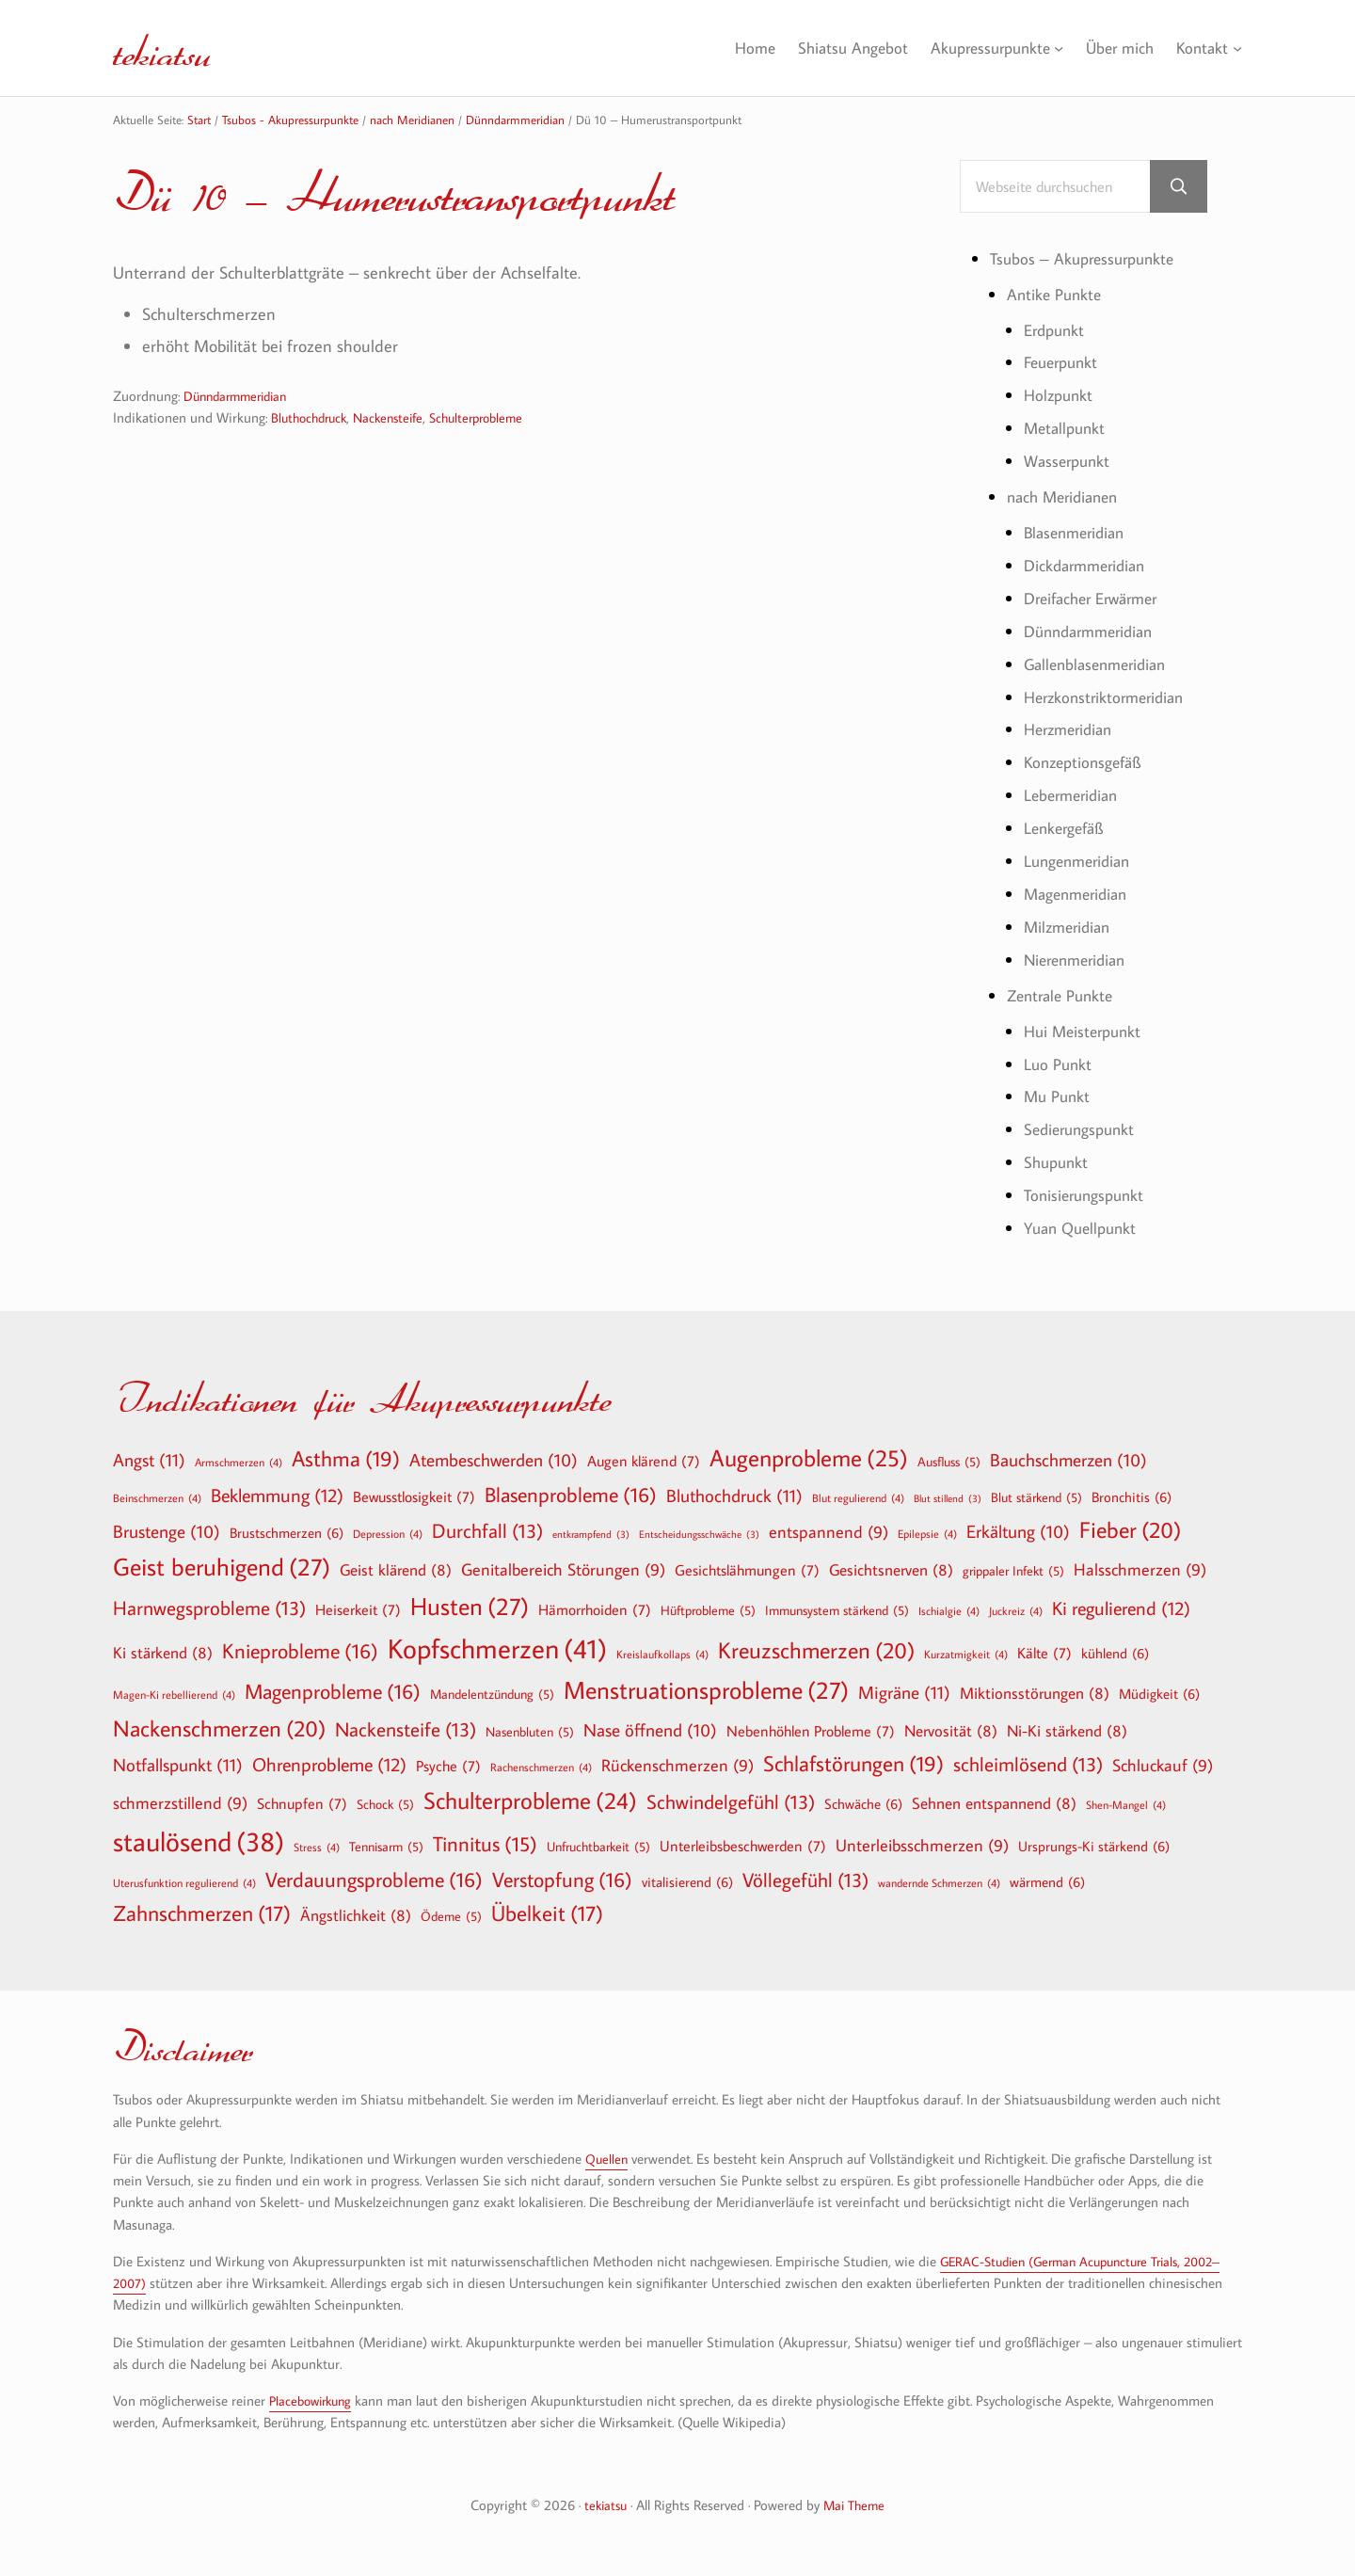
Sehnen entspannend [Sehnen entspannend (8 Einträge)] (994, 1803)
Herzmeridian (1072, 731)
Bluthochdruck (312, 418)
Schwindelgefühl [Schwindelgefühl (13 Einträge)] (730, 1801)
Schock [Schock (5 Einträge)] (385, 1804)
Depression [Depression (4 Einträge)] (387, 1533)
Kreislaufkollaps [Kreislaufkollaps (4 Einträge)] (662, 1653)
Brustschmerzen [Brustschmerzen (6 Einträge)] (286, 1532)
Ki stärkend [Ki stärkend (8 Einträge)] (163, 1652)
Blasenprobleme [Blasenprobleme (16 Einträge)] (571, 1495)
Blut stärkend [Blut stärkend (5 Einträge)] (1036, 1497)
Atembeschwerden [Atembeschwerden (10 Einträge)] (493, 1461)
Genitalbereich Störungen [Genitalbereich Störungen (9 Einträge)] (563, 1570)
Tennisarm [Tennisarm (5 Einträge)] (386, 1846)
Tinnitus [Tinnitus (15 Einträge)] (485, 1844)
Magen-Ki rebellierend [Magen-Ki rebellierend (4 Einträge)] (174, 1694)
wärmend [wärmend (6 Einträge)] (1047, 1881)
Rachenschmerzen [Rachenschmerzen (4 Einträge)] (541, 1766)
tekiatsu (172, 48)
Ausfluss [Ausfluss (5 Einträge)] (948, 1461)
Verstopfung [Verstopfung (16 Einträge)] (562, 1879)
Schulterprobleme (493, 418)
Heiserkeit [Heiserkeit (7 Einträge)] (358, 1609)
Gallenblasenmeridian (1100, 665)
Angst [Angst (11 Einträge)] (149, 1459)
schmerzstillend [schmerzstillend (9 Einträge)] (180, 1803)
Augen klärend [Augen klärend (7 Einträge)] (643, 1460)
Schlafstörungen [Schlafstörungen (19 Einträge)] (853, 1764)
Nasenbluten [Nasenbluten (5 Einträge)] (530, 1731)
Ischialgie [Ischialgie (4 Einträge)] (949, 1610)
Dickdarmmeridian (1089, 566)
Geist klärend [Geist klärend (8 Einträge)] (396, 1569)
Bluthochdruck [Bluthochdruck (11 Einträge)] (734, 1495)
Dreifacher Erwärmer (1097, 599)
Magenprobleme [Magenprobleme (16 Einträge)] (333, 1691)
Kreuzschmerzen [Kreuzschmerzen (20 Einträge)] (816, 1650)
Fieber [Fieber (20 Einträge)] (1130, 1529)
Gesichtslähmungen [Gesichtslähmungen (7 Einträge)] (747, 1570)
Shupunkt (1058, 1164)
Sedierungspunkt (1083, 1131)
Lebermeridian (1074, 797)
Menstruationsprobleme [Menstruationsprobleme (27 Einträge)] (706, 1690)
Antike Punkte (1056, 295)
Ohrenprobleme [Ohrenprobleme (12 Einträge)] (329, 1764)
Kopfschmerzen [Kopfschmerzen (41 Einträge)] (497, 1648)
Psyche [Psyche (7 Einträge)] (448, 1765)
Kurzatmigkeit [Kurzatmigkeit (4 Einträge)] (966, 1653)
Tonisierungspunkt (1087, 1197)
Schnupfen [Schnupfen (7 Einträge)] (302, 1803)
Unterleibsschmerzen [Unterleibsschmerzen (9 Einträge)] (922, 1846)
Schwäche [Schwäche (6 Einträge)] (863, 1803)
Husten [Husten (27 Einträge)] (469, 1606)
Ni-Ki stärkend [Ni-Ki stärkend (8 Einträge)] (1067, 1730)
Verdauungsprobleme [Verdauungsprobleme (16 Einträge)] (374, 1879)
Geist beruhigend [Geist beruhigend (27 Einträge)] (221, 1567)
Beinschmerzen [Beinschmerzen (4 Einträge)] (157, 1497)
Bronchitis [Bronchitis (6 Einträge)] (1132, 1496)
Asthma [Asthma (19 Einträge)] (346, 1459)
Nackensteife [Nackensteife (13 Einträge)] (405, 1729)
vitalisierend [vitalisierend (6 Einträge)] (687, 1881)
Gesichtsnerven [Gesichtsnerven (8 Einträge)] (891, 1569)
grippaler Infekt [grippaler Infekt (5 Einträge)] (1013, 1570)
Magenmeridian (1080, 896)
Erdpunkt (1057, 331)
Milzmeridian (1070, 929)
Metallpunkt (1067, 430)
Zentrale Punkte (1064, 996)
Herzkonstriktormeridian (1109, 698)
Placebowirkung (314, 2400)
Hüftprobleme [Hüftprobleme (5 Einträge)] (708, 1610)
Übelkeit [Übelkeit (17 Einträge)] (547, 1913)
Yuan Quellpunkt (1084, 1230)
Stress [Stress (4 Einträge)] (317, 1846)
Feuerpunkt (1064, 364)
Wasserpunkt (1070, 463)
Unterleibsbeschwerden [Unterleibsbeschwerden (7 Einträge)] (743, 1845)
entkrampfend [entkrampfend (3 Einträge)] (591, 1535)
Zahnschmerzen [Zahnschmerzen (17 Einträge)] (202, 1913)
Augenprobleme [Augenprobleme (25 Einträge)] (808, 1458)
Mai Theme (855, 2505)
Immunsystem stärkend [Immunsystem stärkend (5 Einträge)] (837, 1610)
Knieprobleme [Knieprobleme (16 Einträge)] (300, 1651)
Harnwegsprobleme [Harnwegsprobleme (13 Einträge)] (209, 1608)
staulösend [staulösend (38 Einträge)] (198, 1841)
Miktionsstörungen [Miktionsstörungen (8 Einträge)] (1034, 1692)
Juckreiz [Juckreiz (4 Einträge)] (1016, 1610)
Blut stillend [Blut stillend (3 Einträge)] (947, 1499)
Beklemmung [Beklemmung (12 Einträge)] (277, 1495)
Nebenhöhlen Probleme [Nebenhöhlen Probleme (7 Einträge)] (810, 1731)
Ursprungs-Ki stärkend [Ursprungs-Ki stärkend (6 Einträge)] (1094, 1845)
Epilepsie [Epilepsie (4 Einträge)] (927, 1533)
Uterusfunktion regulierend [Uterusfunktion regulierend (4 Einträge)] (184, 1882)
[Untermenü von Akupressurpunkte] (1051, 48)
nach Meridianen (1067, 499)
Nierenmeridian (1079, 961)
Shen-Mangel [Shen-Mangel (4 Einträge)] (1126, 1804)
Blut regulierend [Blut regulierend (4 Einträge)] (858, 1497)
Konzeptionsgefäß (1086, 764)
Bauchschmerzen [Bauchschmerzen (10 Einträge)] (1068, 1461)
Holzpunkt (1060, 397)
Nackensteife (398, 418)
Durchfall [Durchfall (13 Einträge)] (487, 1530)
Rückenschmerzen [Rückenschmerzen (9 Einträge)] (677, 1766)
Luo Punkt (1059, 1065)
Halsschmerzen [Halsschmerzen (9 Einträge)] (1140, 1570)
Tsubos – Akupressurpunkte (1087, 259)
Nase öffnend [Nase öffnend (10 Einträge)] (650, 1731)
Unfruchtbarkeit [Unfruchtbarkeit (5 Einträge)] (598, 1846)
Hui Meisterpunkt (1086, 1032)
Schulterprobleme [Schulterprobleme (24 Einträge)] (530, 1801)
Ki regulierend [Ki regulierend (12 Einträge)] (1121, 1607)
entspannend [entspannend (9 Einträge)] (828, 1532)
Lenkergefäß (1067, 830)
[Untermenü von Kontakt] (1237, 48)
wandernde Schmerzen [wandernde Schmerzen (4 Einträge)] (939, 1882)
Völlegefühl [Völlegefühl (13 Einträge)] (805, 1880)
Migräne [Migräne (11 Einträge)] (904, 1691)
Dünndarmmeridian (240, 397)
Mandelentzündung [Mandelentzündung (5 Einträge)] (492, 1694)
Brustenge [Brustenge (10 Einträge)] (166, 1532)
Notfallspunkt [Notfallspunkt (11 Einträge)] (178, 1764)
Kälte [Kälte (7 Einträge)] (1044, 1652)
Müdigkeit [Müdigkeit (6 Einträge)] (1159, 1693)
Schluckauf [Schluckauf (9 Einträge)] (1162, 1766)
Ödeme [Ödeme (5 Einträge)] (451, 1916)
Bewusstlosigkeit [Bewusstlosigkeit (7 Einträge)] (414, 1496)
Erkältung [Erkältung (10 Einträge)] (1018, 1532)
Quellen (607, 2159)
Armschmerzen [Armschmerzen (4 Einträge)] (238, 1461)
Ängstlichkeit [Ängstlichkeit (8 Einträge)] (355, 1915)
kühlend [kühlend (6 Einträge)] (1115, 1652)
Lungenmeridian (1081, 863)
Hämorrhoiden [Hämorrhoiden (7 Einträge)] (594, 1609)
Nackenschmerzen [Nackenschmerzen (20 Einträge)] (219, 1728)
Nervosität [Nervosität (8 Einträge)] (950, 1730)
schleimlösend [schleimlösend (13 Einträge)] (1028, 1764)
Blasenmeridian (1078, 534)
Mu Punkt (1058, 1098)
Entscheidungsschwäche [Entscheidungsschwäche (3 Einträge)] (699, 1535)
